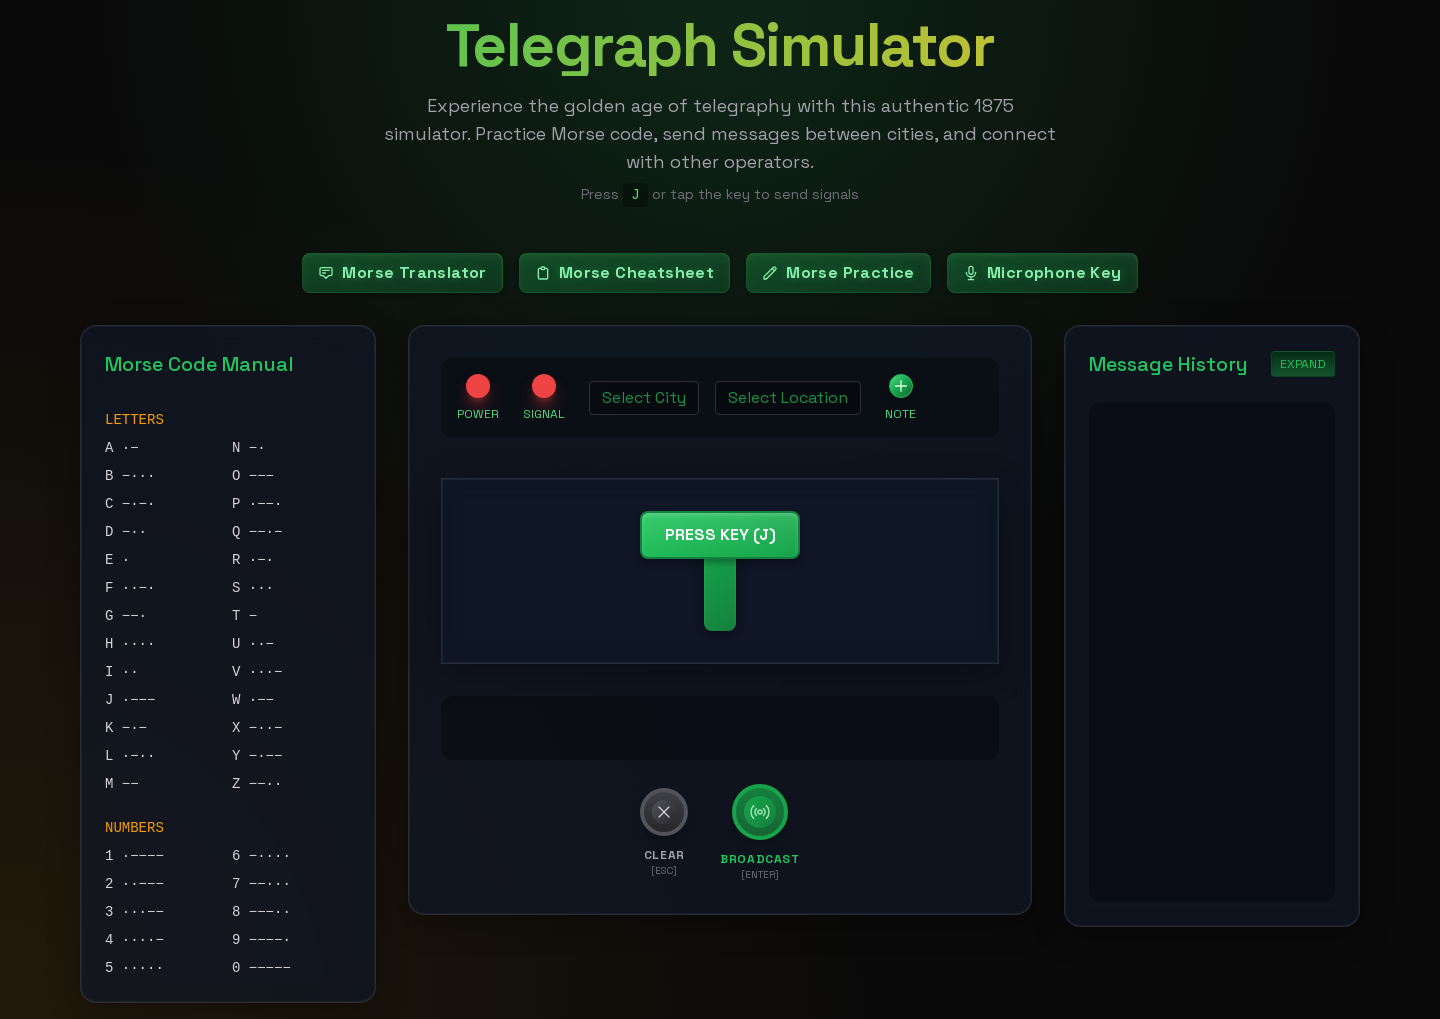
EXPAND (1303, 364)
